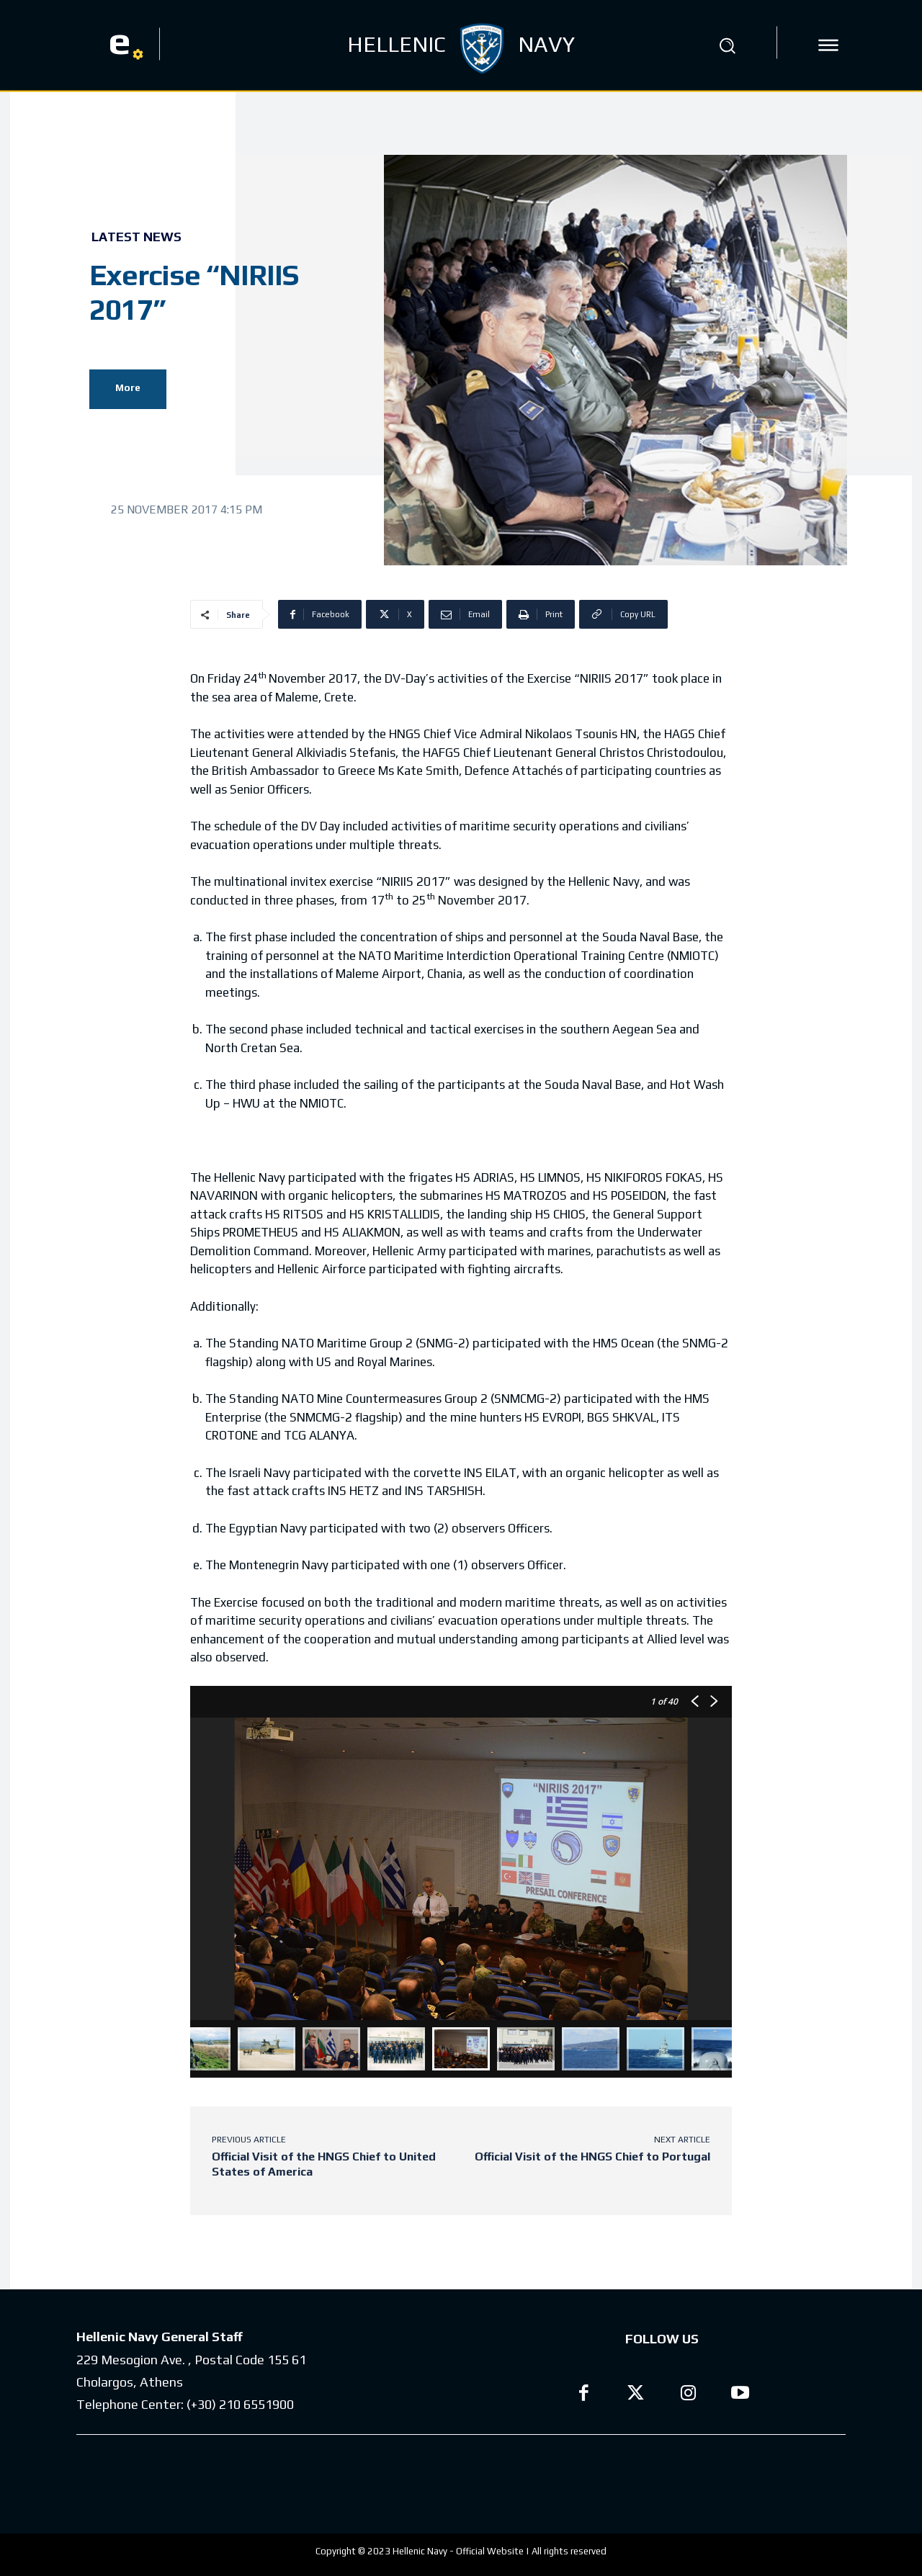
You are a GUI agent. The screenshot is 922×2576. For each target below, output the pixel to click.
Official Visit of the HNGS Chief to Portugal (592, 2156)
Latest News (136, 236)
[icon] (828, 45)
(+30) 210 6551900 (240, 2404)
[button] (726, 45)
